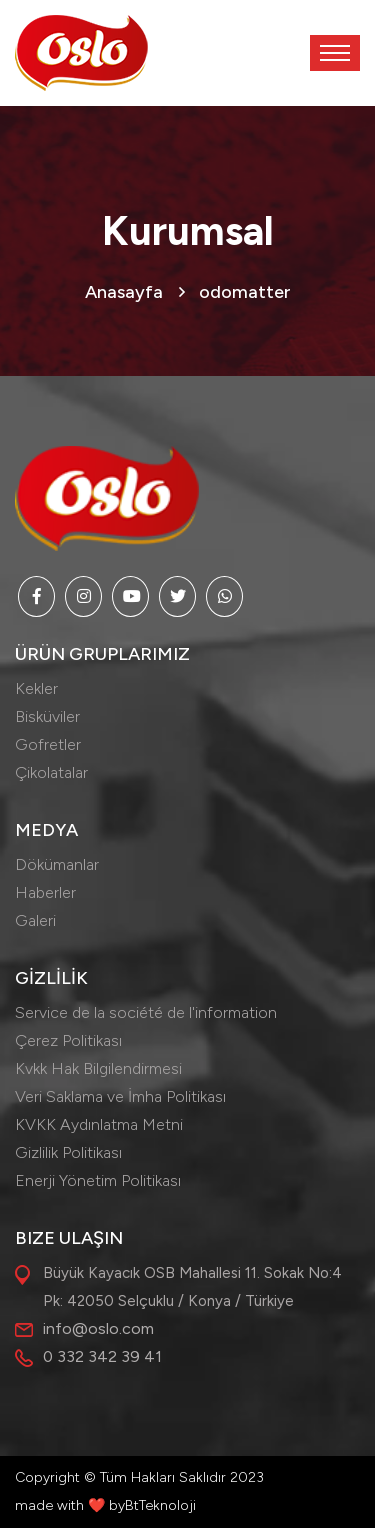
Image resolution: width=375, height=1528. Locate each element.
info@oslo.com (98, 1328)
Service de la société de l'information (146, 1012)
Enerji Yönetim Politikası (98, 1180)
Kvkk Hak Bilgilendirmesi (98, 1068)
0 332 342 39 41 (102, 1356)
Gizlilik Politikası (68, 1152)
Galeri (35, 920)
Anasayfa (124, 292)
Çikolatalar (51, 772)
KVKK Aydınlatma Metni (99, 1124)
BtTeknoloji (160, 1505)
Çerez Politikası (68, 1040)
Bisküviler (47, 716)
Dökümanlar (57, 864)
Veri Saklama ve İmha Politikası (120, 1096)
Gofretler (48, 744)
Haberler (45, 892)
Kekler (36, 688)
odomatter (245, 292)
